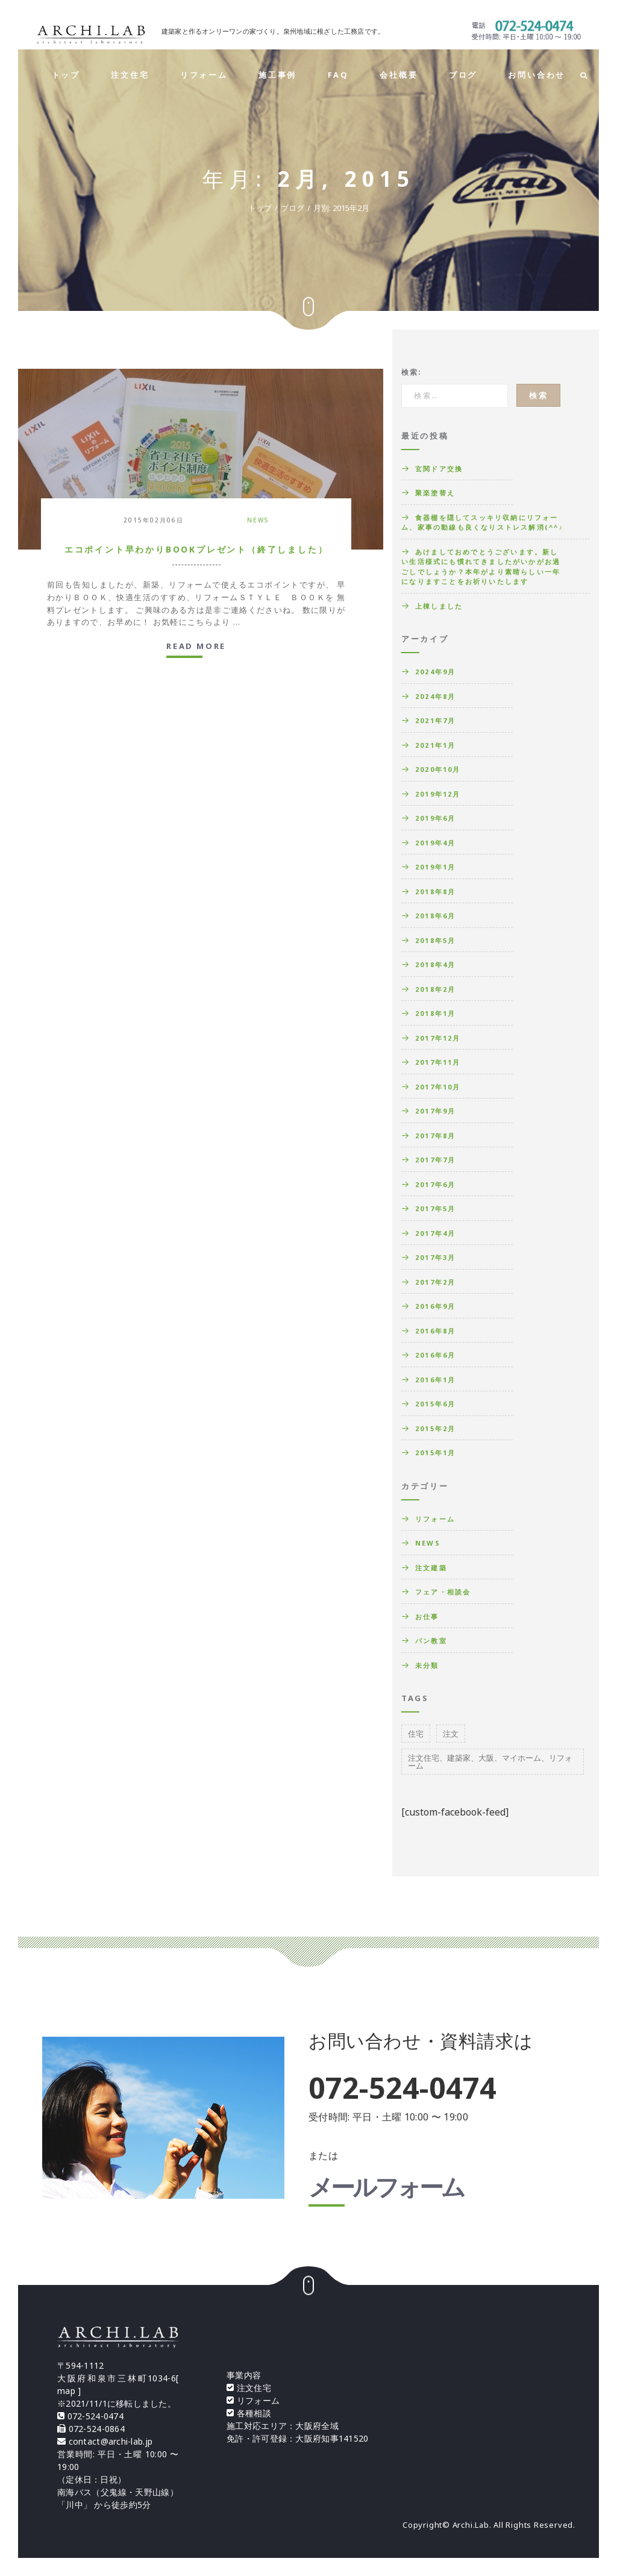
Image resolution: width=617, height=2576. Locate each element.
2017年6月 (435, 1184)
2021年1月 (435, 745)
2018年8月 (435, 891)
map (66, 2390)
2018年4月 (435, 964)
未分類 (427, 1665)
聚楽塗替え (435, 492)
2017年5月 (435, 1208)
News (258, 520)
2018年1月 (435, 1013)
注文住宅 (130, 75)
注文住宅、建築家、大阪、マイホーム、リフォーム (490, 1761)
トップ (66, 75)
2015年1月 (435, 1452)
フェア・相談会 (443, 1591)
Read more (195, 646)
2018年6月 (435, 915)
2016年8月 (435, 1330)
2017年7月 (435, 1159)
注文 (451, 1733)
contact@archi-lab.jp (111, 2441)
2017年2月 (435, 1281)
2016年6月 (435, 1354)
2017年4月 (435, 1233)
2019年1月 (435, 866)
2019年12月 (438, 793)
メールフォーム (385, 2189)
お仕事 (427, 1616)
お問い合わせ (536, 75)
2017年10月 (438, 1086)
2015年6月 (435, 1403)
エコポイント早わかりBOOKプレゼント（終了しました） (196, 549)
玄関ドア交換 (439, 468)
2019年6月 (435, 818)
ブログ (463, 75)
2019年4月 (435, 842)
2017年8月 (435, 1135)
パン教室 (431, 1640)
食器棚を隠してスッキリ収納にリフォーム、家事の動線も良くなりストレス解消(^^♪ (482, 522)
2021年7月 (435, 720)
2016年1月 (435, 1379)
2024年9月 (435, 671)
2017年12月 (438, 1037)
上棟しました (439, 605)
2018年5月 (435, 940)
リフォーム (204, 75)
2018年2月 (435, 989)
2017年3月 (435, 1257)
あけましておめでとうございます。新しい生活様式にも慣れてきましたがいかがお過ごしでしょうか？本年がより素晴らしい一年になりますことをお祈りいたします (480, 566)
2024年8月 (435, 696)
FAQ (338, 75)
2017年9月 (435, 1110)
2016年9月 (435, 1306)
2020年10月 (438, 769)
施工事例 (277, 75)
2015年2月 (435, 1428)
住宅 (416, 1733)
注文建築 (431, 1567)
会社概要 (399, 75)
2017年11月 (438, 1062)
